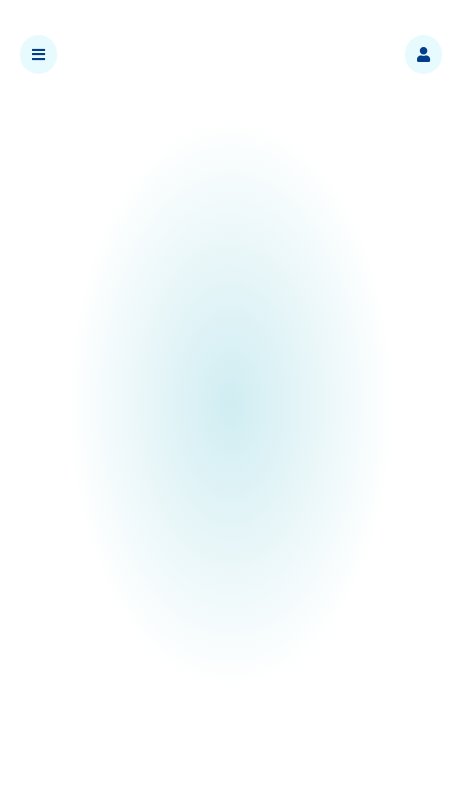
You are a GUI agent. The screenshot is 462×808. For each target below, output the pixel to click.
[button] (423, 54)
